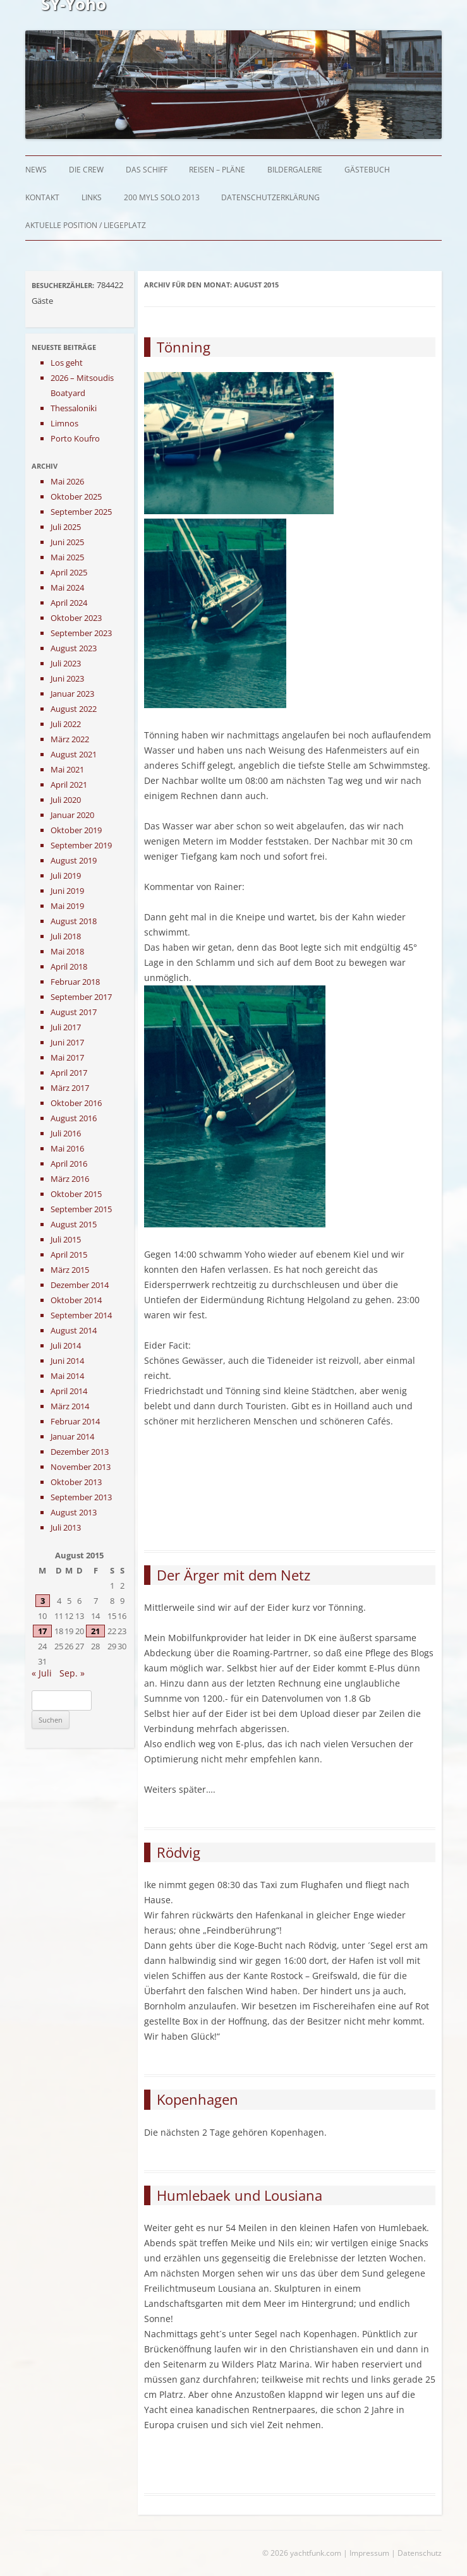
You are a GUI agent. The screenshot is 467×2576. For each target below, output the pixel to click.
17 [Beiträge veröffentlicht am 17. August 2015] (42, 1631)
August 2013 (74, 1512)
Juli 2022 (66, 724)
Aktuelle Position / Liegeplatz (85, 225)
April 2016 (69, 1163)
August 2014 (74, 1330)
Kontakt (42, 197)
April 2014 (69, 1391)
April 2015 (69, 1254)
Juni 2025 (67, 542)
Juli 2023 (66, 663)
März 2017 (70, 1087)
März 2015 (70, 1269)
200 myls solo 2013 (162, 197)
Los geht (67, 362)
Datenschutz (419, 2553)
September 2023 (81, 633)
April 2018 (69, 966)
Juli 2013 (66, 1527)
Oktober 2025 (76, 496)
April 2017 (69, 1072)
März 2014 (70, 1406)
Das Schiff (146, 169)
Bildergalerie (294, 169)
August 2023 (74, 648)
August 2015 (74, 1224)
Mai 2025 (67, 557)
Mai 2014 (67, 1375)
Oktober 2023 (76, 617)
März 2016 (70, 1178)
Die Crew (86, 169)
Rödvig (178, 1852)
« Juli (42, 1673)
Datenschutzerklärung (270, 197)
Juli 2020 (66, 799)
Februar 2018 (75, 981)
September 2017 (81, 996)
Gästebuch (367, 169)
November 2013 (81, 1466)
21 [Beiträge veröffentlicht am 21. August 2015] (95, 1631)
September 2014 (81, 1315)
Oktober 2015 (76, 1194)
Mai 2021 (67, 769)
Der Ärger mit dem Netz (233, 1574)
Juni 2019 (67, 890)
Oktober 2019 (76, 830)
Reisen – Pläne (217, 169)
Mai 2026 (67, 481)
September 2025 (81, 511)
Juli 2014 (66, 1345)
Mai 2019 (67, 906)
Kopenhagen (197, 2099)
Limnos (64, 423)
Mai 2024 (67, 587)
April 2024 (69, 602)
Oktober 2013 (76, 1482)
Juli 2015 (66, 1239)
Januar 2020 (72, 815)
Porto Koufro (75, 438)
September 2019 (81, 845)
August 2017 (74, 1012)
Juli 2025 (66, 527)
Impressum (369, 2553)
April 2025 (69, 572)
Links (92, 197)
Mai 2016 (67, 1148)
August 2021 (74, 754)
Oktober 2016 (76, 1103)
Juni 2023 (67, 678)
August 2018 (74, 921)
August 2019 (74, 860)
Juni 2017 (67, 1042)
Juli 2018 (66, 936)
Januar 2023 (72, 693)
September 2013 (81, 1497)
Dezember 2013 (80, 1451)
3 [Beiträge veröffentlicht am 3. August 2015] (42, 1600)
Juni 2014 (67, 1360)
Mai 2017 (67, 1057)
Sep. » (72, 1673)
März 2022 (70, 739)
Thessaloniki (74, 408)
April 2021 (69, 784)
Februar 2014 (75, 1421)
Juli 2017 (66, 1027)
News (36, 169)
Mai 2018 (67, 951)
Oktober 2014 (76, 1300)
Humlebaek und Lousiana (239, 2195)
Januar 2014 (72, 1436)
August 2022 (74, 708)
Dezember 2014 (80, 1285)
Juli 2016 (66, 1133)
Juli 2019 (66, 875)
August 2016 (74, 1118)
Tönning (183, 346)
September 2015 (81, 1209)
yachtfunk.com (315, 2553)
